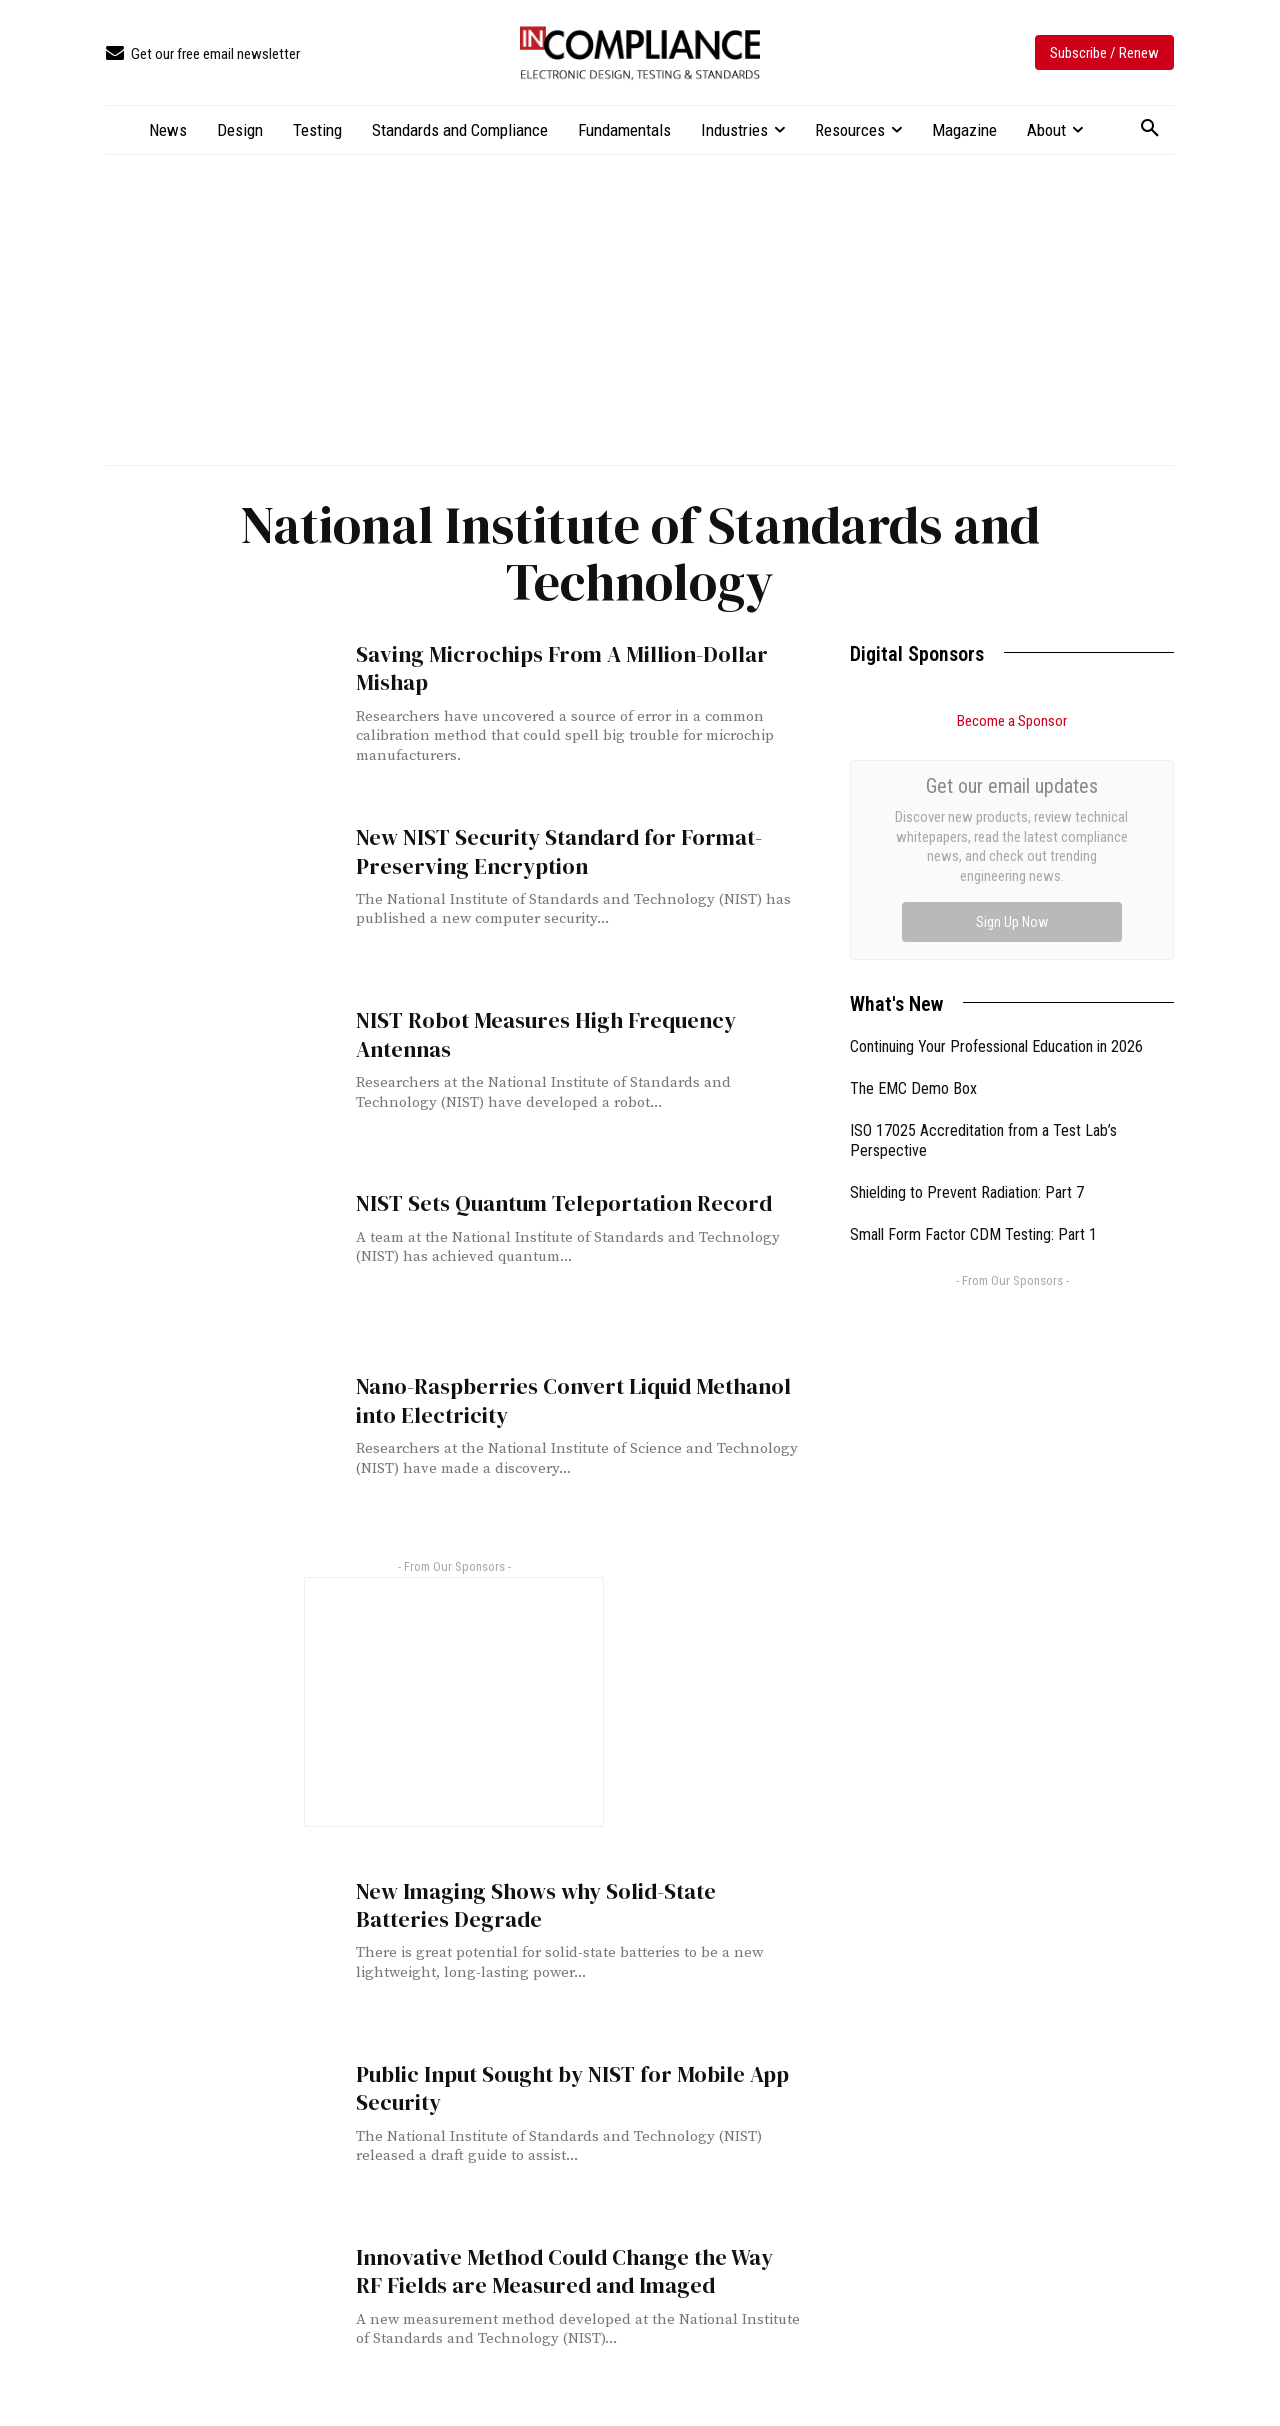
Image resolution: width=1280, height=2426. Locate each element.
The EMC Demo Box (913, 1088)
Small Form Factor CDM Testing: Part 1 (973, 1234)
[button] (1150, 129)
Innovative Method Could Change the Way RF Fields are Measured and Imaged (568, 2270)
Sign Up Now (1012, 922)
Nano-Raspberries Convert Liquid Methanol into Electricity (559, 1399)
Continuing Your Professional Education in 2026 (996, 1046)
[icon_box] (203, 54)
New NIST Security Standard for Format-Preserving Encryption (549, 850)
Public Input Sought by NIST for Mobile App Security (559, 2087)
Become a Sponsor (1012, 721)
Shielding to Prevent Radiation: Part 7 (967, 1192)
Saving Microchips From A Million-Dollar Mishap (545, 667)
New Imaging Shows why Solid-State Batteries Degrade (574, 1904)
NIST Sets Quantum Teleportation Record (552, 1202)
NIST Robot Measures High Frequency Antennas (534, 1033)
